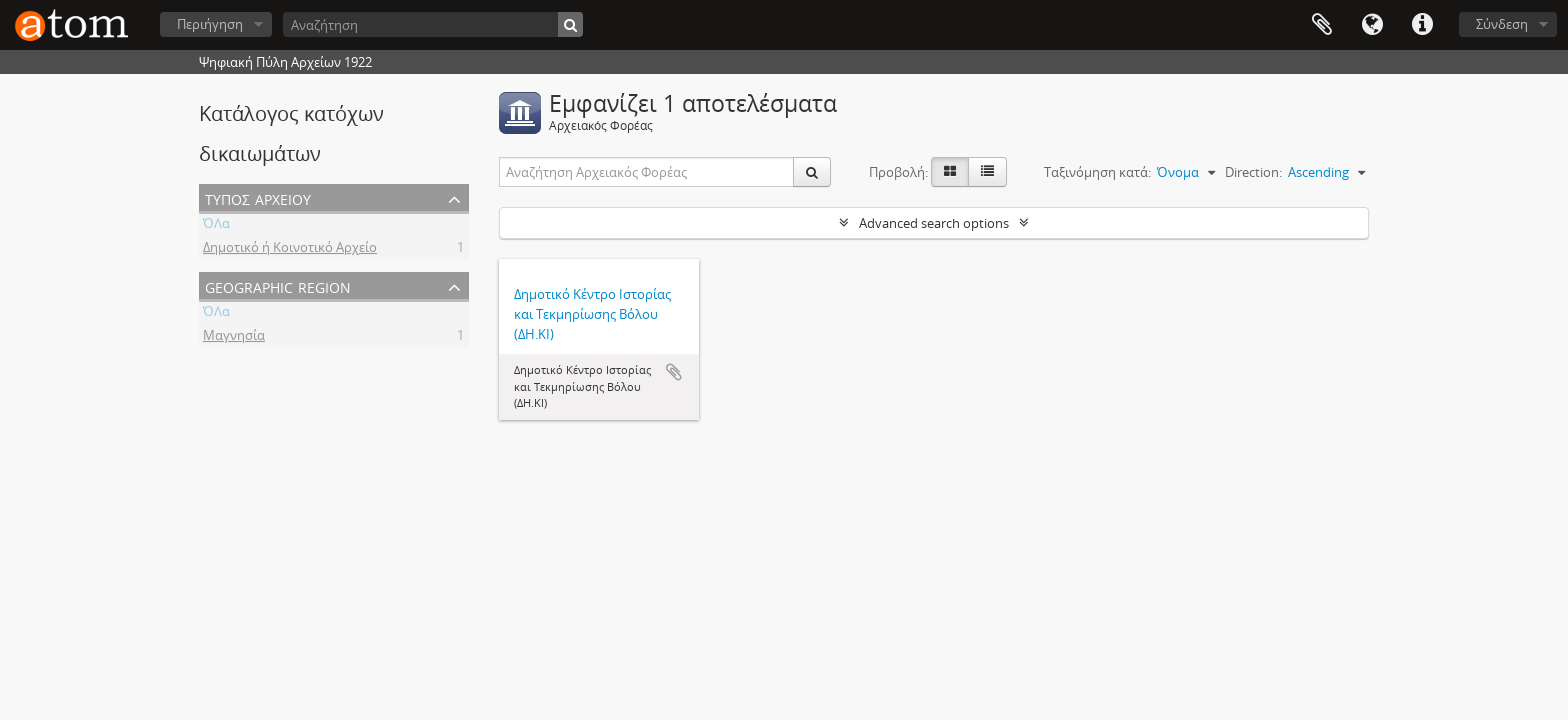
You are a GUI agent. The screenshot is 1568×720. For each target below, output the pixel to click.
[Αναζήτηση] (433, 24)
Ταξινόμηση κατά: (1097, 172)
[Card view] (950, 172)
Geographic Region (278, 285)
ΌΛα (216, 226)
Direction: (1253, 172)
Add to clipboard (674, 372)
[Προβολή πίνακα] (987, 172)
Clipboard (1322, 25)
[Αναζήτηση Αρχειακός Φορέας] (647, 172)
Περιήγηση (210, 24)
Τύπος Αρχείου (258, 197)
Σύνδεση (1502, 24)
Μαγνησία (234, 338)
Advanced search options (934, 223)
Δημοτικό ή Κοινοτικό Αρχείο (290, 250)
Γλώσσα (1372, 25)
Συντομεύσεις (1422, 25)
